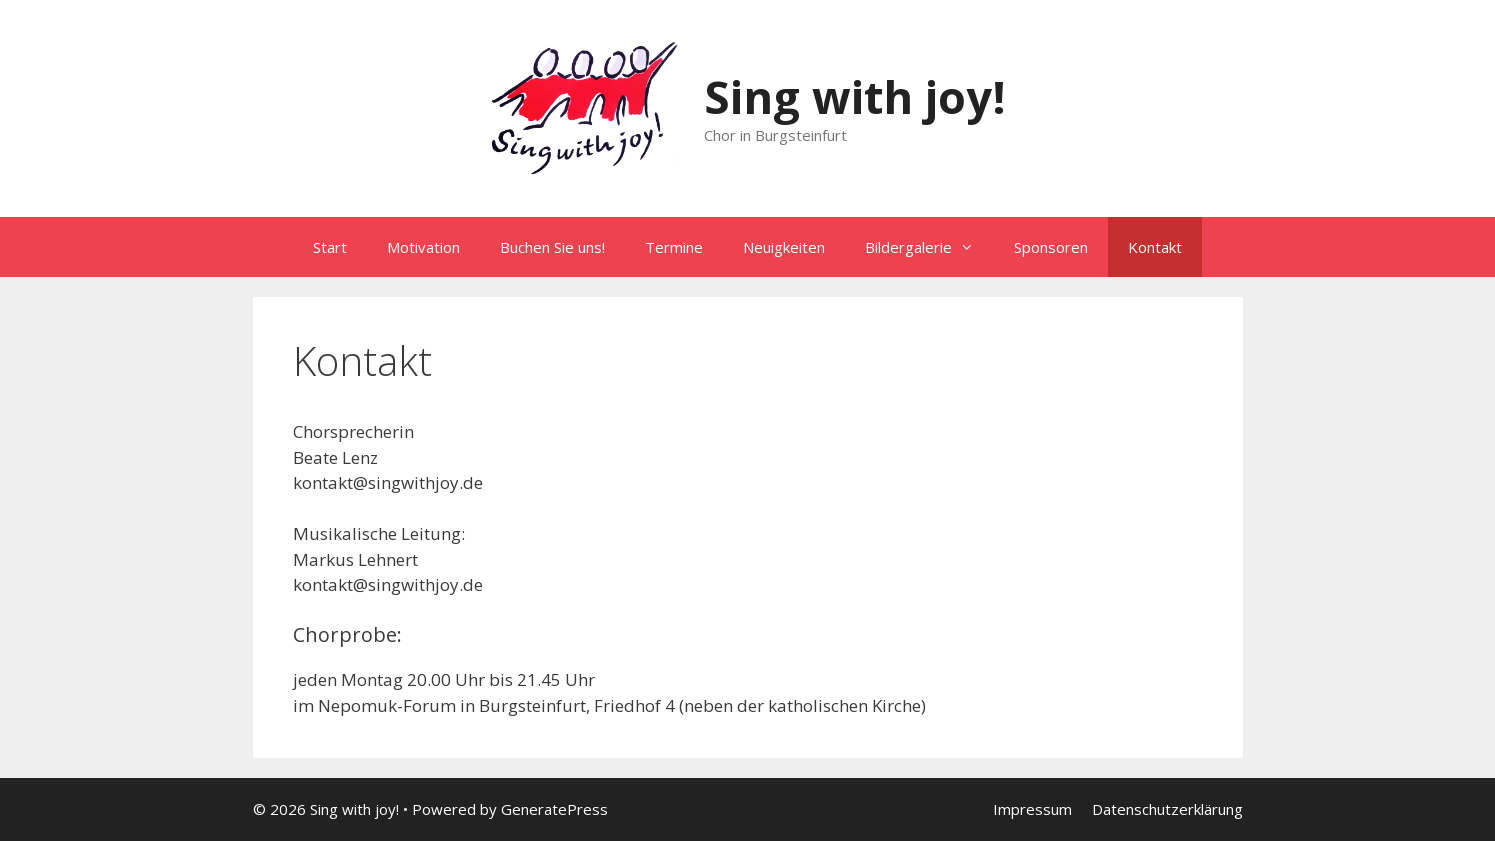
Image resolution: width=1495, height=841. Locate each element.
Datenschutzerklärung (1167, 809)
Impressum (1032, 809)
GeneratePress (554, 809)
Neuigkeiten (784, 247)
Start (330, 247)
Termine (674, 247)
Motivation (423, 247)
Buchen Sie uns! (552, 247)
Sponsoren (1051, 247)
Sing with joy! (855, 96)
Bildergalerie (929, 247)
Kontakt (1155, 247)
